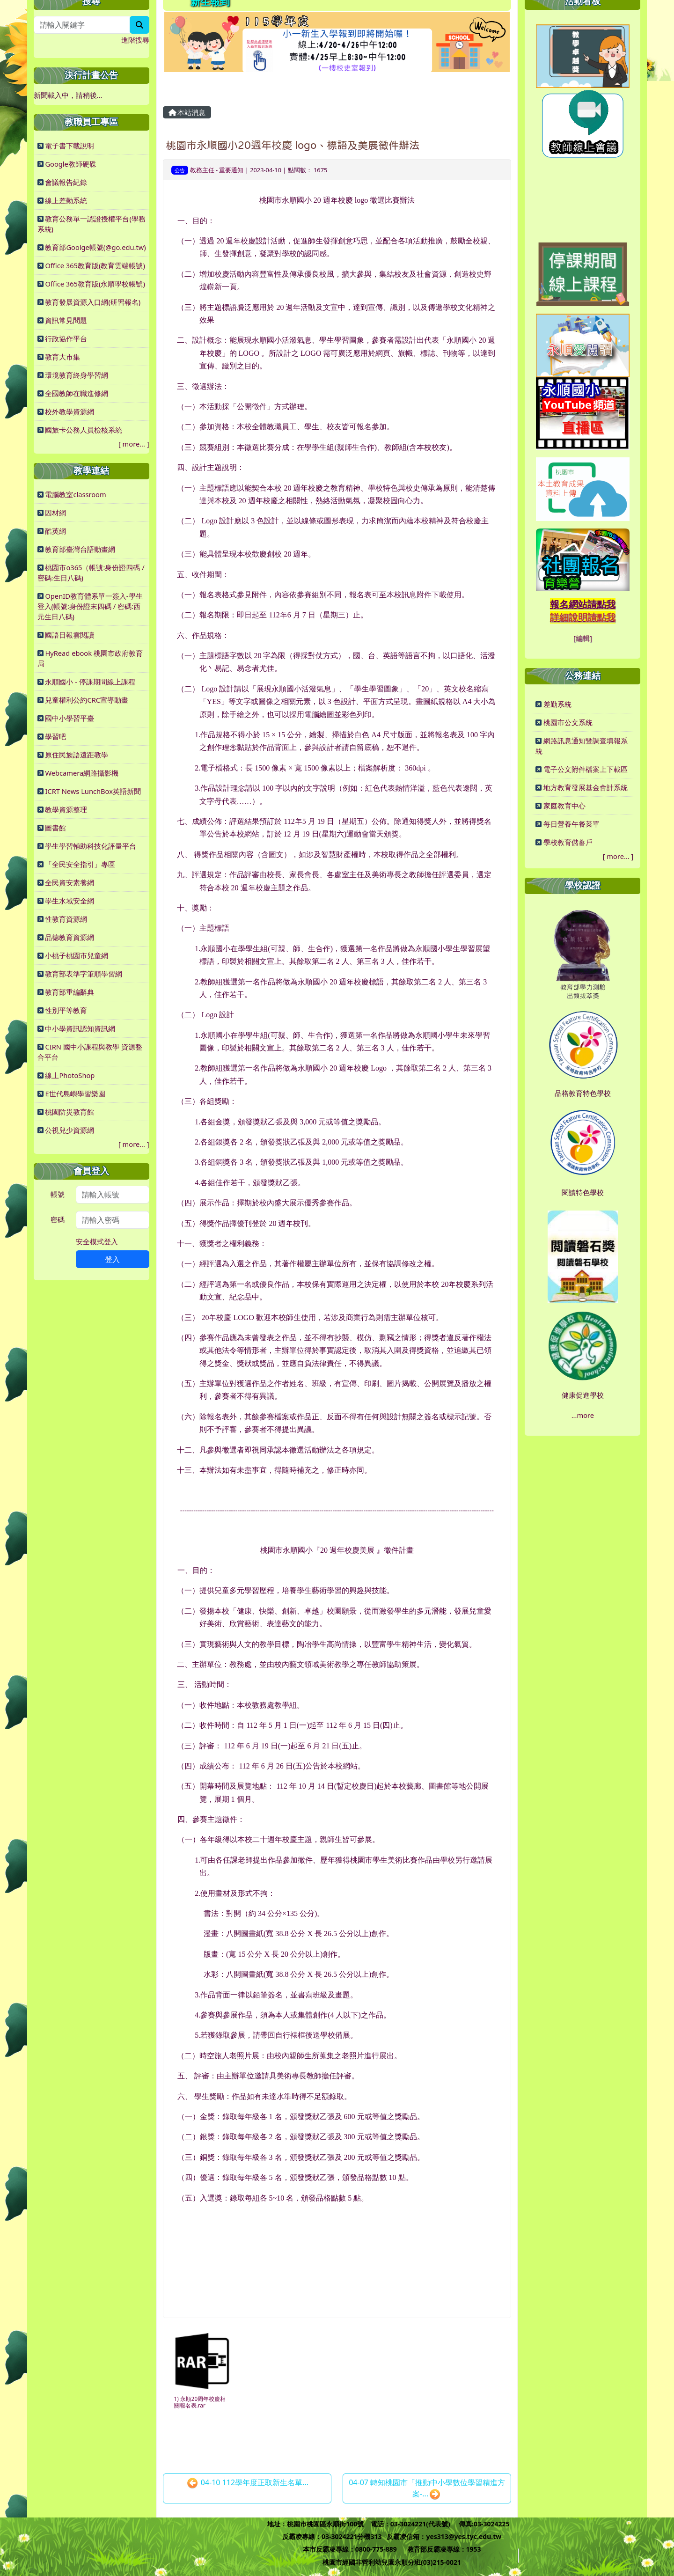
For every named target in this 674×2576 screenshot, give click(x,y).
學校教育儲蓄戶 (568, 842)
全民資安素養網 (69, 882)
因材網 (55, 512)
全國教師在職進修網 (76, 393)
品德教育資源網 (69, 937)
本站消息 (187, 112)
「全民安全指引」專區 (80, 864)
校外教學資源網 (69, 411)
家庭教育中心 (564, 805)
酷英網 (55, 531)
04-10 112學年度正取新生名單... (247, 2483)
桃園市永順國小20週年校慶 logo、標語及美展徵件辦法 (292, 145)
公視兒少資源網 (69, 1130)
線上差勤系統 (66, 200)
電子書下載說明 (69, 145)
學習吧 (55, 736)
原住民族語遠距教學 (76, 754)
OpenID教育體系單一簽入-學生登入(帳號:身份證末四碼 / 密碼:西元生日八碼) (90, 606)
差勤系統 (557, 704)
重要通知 (231, 170)
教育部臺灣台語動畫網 (80, 549)
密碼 (58, 1219)
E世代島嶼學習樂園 (75, 1093)
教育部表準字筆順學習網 (83, 973)
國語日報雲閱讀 (69, 634)
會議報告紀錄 (66, 182)
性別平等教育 (66, 1010)
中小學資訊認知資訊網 (80, 1028)
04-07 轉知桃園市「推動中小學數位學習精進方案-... (427, 2488)
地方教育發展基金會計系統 (585, 787)
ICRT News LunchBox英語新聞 (93, 791)
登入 (112, 1259)
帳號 (58, 1194)
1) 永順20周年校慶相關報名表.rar (200, 2402)
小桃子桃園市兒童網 (76, 955)
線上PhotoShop (70, 1075)
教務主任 (202, 170)
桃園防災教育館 (69, 1111)
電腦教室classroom (75, 494)
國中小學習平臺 (69, 718)
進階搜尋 (135, 39)
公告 (180, 170)
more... (134, 443)
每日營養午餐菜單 (571, 824)
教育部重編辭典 (69, 992)
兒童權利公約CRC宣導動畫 (86, 700)
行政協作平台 (66, 338)
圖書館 (55, 827)
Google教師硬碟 (70, 164)
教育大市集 (62, 356)
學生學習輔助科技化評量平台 (90, 846)
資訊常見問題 (66, 320)
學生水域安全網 (69, 900)
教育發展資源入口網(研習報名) (92, 302)
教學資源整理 (66, 809)
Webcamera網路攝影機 (81, 773)
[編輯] (582, 638)
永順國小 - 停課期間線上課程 (90, 681)
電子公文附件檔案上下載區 (585, 769)
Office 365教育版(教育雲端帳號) (95, 265)
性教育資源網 (66, 919)
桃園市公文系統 (568, 722)
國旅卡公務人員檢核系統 (83, 429)
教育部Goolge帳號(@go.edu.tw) (95, 247)
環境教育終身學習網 (76, 375)
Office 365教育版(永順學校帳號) (95, 283)
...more (582, 1415)
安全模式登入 (97, 1241)
